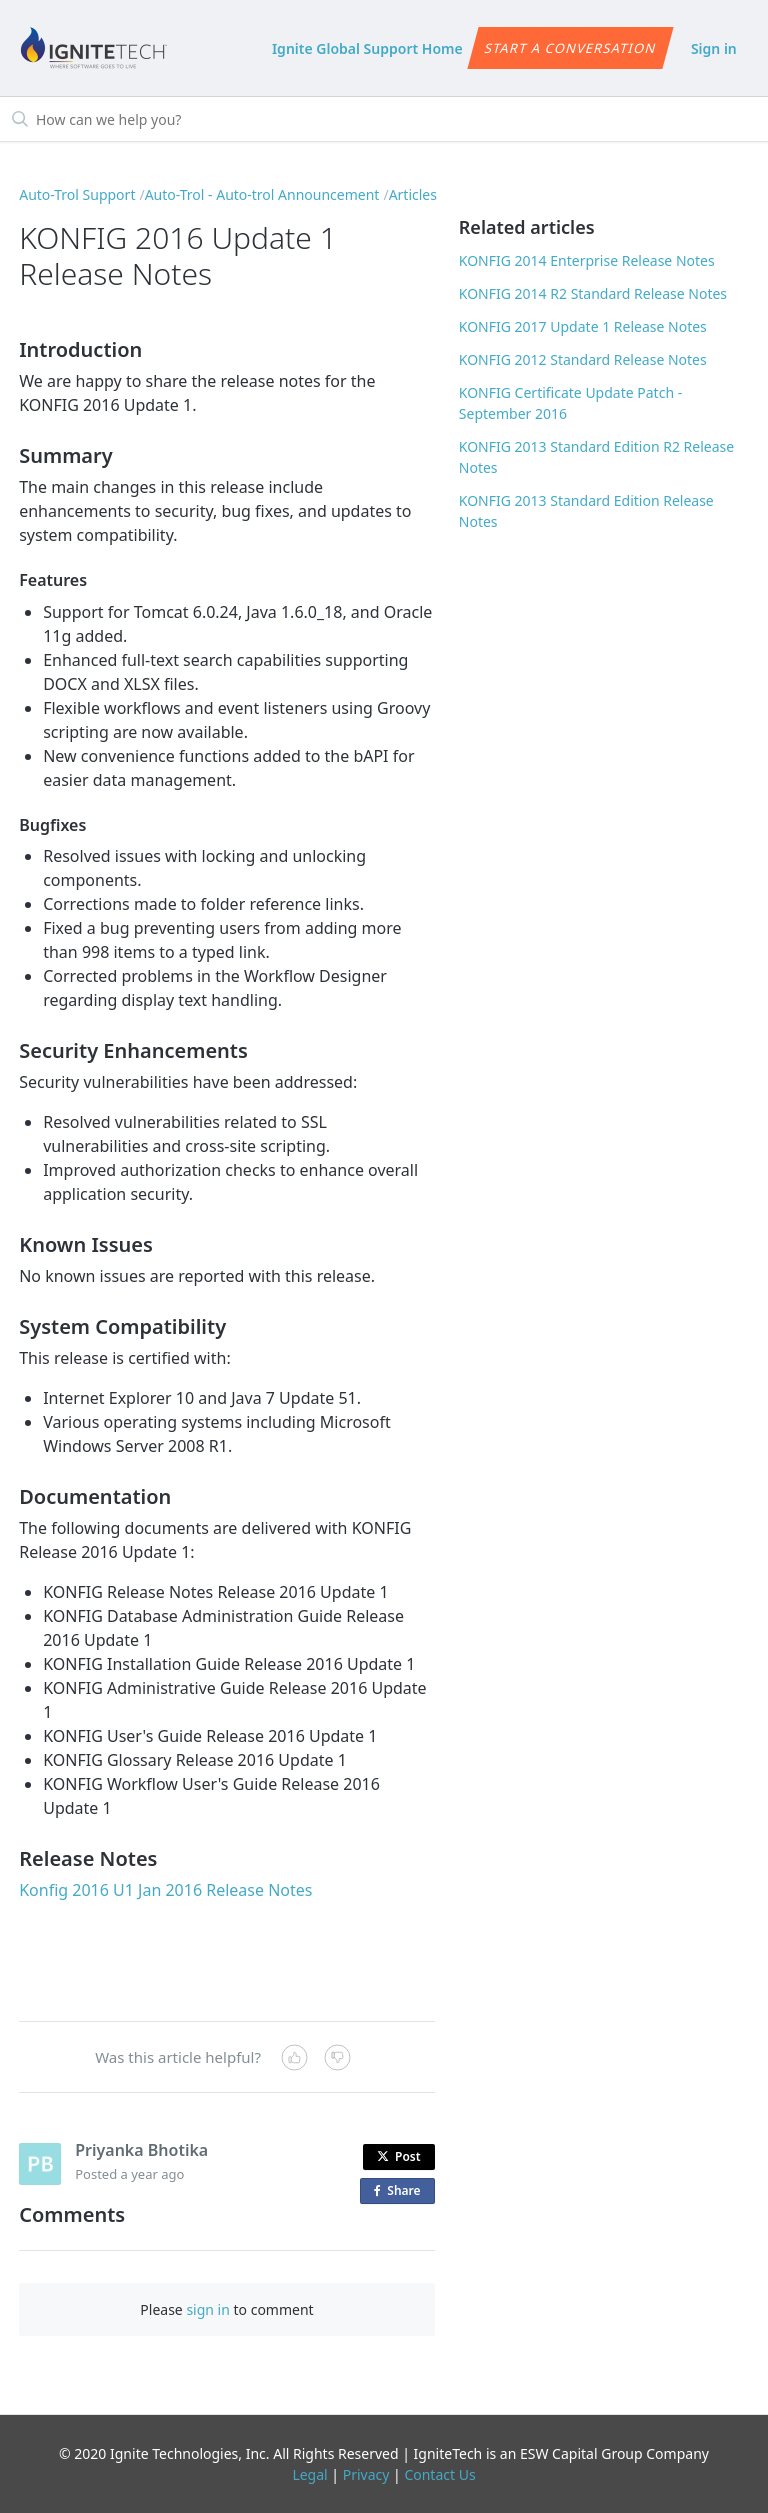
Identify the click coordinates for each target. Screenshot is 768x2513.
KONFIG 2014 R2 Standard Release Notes (593, 293)
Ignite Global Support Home (367, 48)
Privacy (366, 2474)
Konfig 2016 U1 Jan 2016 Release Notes (165, 1890)
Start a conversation (571, 48)
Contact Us (439, 2474)
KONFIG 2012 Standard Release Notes (583, 359)
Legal (309, 2474)
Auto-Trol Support (77, 194)
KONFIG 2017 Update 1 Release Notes (583, 326)
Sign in (714, 48)
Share (401, 2191)
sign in (207, 2309)
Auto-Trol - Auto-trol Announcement (262, 194)
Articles (413, 194)
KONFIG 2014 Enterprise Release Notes (587, 260)
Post (399, 2156)
